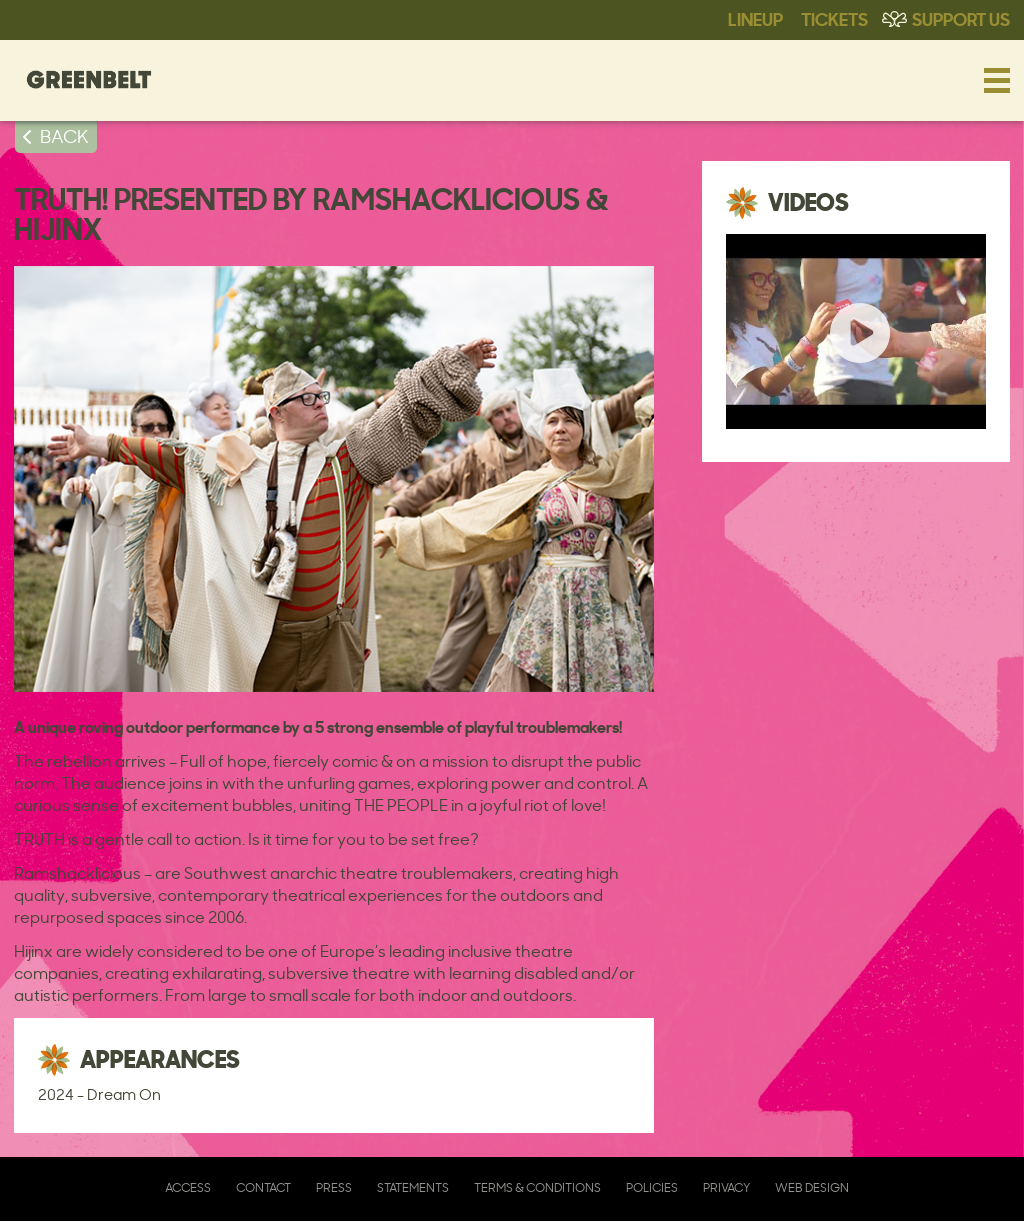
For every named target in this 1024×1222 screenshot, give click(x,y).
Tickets (834, 18)
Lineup (755, 18)
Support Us (961, 18)
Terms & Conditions (537, 1187)
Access (188, 1187)
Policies (652, 1187)
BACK (64, 136)
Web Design (812, 1187)
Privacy (726, 1187)
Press (334, 1187)
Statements (413, 1187)
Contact (263, 1187)
